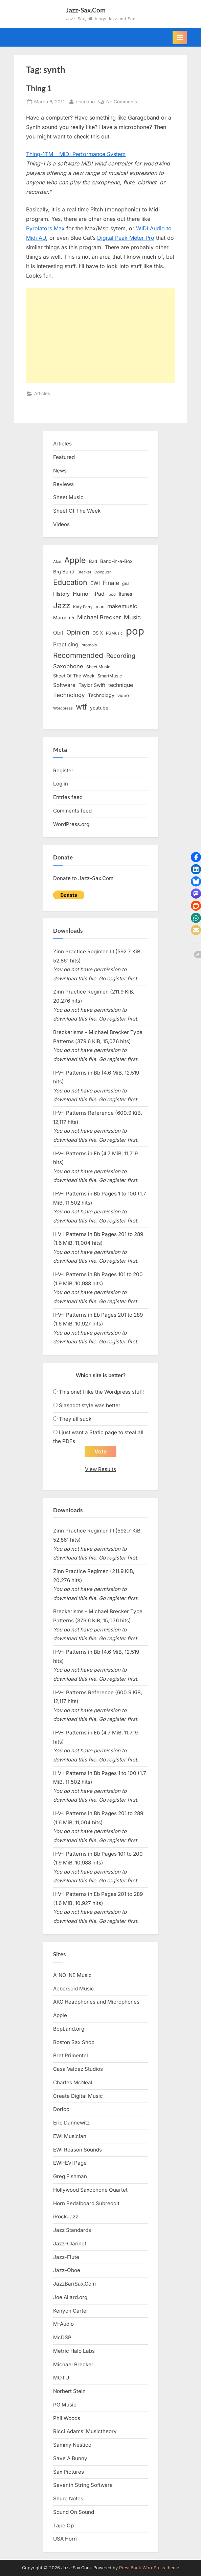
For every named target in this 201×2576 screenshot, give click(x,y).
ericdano (85, 101)
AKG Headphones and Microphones (96, 2002)
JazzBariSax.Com (74, 2284)
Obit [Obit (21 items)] (58, 632)
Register (63, 770)
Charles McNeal (72, 2082)
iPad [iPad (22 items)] (99, 594)
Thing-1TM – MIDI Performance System (76, 154)
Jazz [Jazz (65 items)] (61, 605)
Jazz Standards (72, 2230)
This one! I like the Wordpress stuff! (101, 1392)
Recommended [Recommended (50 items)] (78, 655)
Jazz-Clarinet (69, 2243)
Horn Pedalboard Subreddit (86, 2203)
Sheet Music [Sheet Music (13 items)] (98, 666)
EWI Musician (69, 2136)
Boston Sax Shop (73, 2042)
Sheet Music (68, 497)
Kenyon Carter (70, 2311)
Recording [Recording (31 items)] (120, 655)
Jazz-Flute (66, 2257)
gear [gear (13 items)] (126, 583)
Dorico (61, 2109)
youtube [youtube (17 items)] (99, 708)
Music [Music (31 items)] (132, 617)
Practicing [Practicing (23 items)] (66, 644)
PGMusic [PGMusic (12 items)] (114, 633)
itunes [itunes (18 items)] (125, 594)
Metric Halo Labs (74, 2351)
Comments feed (72, 810)
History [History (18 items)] (61, 594)
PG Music (64, 2404)
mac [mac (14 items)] (100, 606)
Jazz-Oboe (66, 2270)
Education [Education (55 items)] (70, 582)
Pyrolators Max (45, 228)
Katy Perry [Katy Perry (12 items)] (83, 606)
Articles (42, 393)
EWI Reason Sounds (77, 2149)
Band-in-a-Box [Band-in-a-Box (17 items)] (116, 561)
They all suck (75, 1419)
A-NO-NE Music (72, 1975)
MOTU (61, 2377)
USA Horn (65, 2538)
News (60, 470)
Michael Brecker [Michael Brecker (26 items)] (99, 617)
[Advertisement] (100, 335)
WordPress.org (71, 824)
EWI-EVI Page (70, 2163)
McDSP (62, 2337)
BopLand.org (68, 2029)
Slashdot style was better (89, 1405)
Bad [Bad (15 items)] (93, 561)
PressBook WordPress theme (149, 2567)
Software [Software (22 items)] (64, 685)
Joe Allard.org (70, 2297)
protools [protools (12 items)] (89, 645)
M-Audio (63, 2324)
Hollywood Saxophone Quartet (90, 2190)
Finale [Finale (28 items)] (111, 582)
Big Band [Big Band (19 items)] (63, 572)
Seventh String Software (83, 2485)
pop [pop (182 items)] (135, 631)
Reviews (63, 484)
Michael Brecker (73, 2364)
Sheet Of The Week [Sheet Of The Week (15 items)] (73, 675)
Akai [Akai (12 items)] (57, 561)
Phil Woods (66, 2418)
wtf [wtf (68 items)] (81, 707)
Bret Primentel (70, 2055)
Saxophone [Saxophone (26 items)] (68, 666)
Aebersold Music (73, 1988)
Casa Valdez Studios (78, 2069)
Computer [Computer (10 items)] (102, 572)
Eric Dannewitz (71, 2122)
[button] (196, 857)
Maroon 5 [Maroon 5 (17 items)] (63, 617)
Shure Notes (68, 2498)
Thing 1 (38, 88)
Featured (64, 457)
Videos (61, 524)
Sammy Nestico (72, 2445)
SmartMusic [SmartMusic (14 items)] (109, 675)
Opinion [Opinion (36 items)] (77, 632)
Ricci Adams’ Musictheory (85, 2431)
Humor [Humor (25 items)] (81, 593)
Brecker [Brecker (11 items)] (84, 572)
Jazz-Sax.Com (86, 10)
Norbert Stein (69, 2391)
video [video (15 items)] (123, 695)
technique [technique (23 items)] (120, 685)
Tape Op (63, 2525)
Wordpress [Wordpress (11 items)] (63, 708)
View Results (100, 1469)
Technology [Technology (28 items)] (69, 694)
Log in (60, 783)
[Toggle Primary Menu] (180, 37)
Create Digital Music (78, 2096)
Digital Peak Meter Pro (125, 237)
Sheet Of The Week (76, 511)
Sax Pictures (68, 2472)
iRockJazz (65, 2216)
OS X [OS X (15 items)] (97, 633)
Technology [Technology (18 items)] (101, 695)
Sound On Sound (73, 2512)
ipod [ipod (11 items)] (112, 594)
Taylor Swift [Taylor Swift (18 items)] (92, 685)
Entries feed (68, 797)
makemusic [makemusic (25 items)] (122, 606)
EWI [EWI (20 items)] (95, 583)
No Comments (121, 102)
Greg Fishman (70, 2176)
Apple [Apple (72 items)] (75, 560)
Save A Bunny (70, 2458)
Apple (60, 2015)
